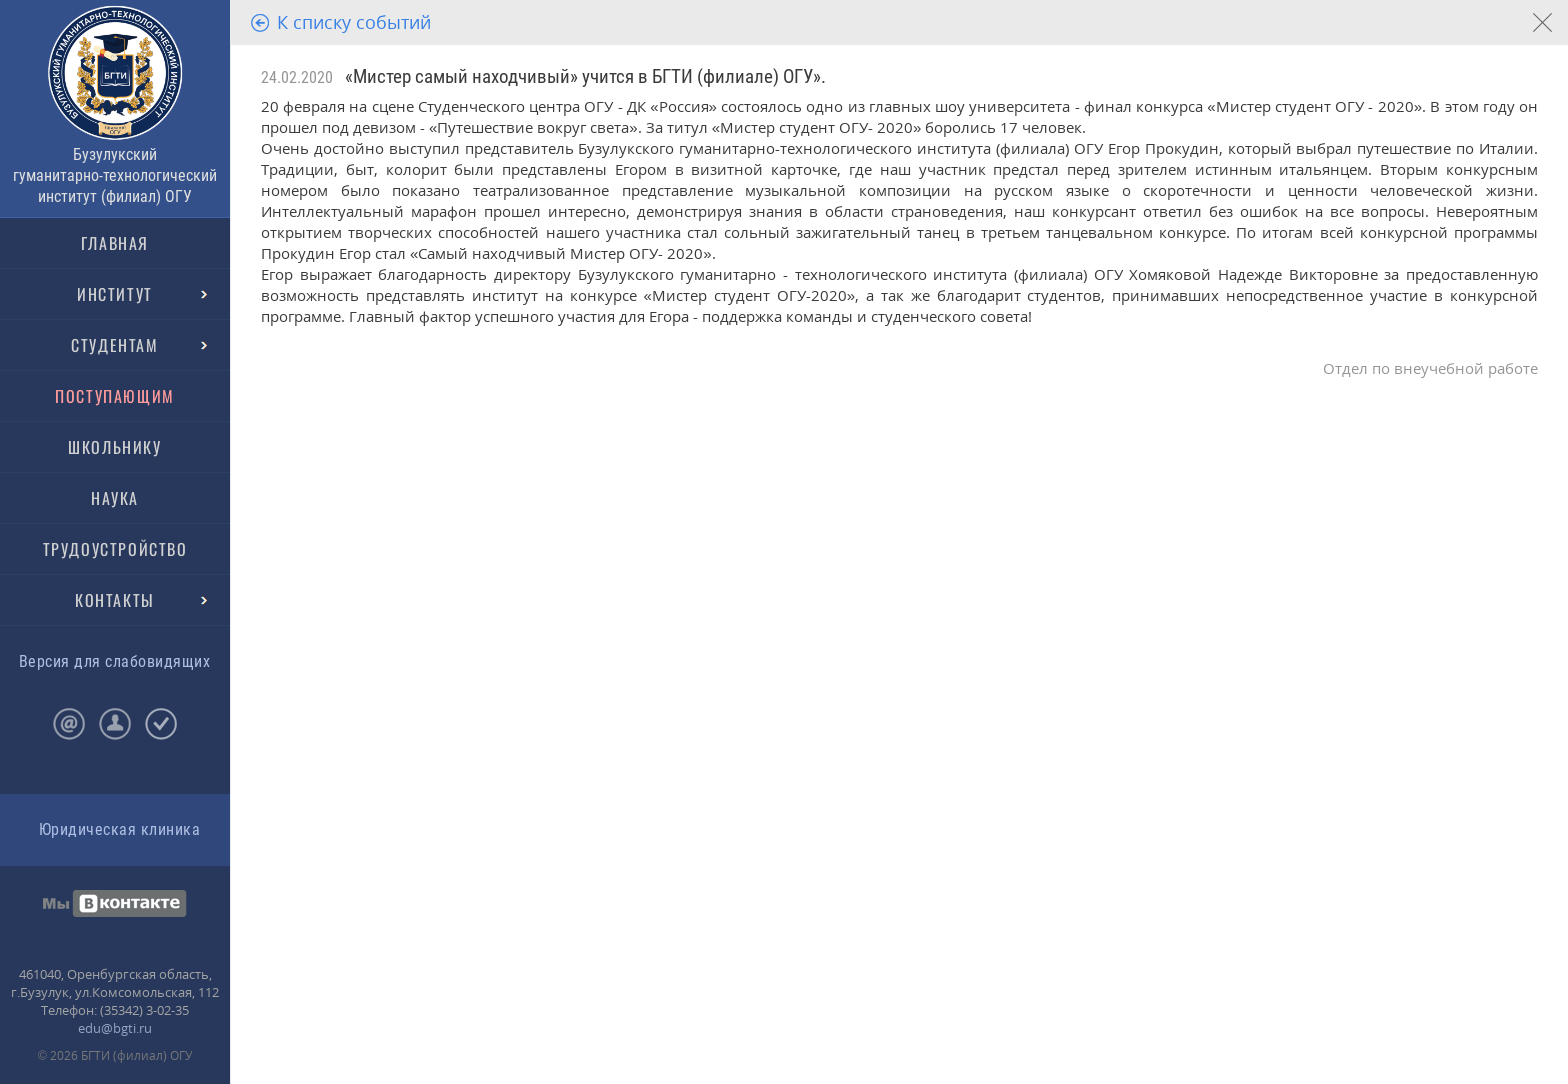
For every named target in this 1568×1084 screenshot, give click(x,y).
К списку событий (354, 22)
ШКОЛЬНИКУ (114, 447)
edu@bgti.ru (115, 1028)
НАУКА (115, 498)
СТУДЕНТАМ (114, 345)
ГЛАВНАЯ (115, 243)
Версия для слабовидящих (114, 661)
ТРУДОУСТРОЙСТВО (115, 549)
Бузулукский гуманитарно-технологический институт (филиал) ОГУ (115, 175)
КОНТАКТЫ (115, 600)
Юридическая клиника (119, 829)
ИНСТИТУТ (115, 294)
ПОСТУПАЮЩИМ (115, 396)
